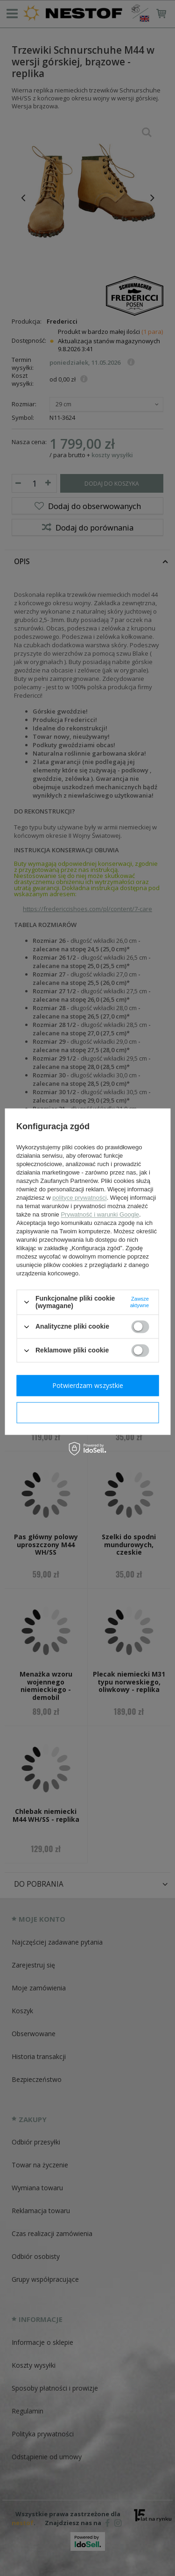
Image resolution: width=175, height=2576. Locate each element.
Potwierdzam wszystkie (87, 1385)
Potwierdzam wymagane (87, 1412)
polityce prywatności (79, 1197)
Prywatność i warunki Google (100, 1214)
